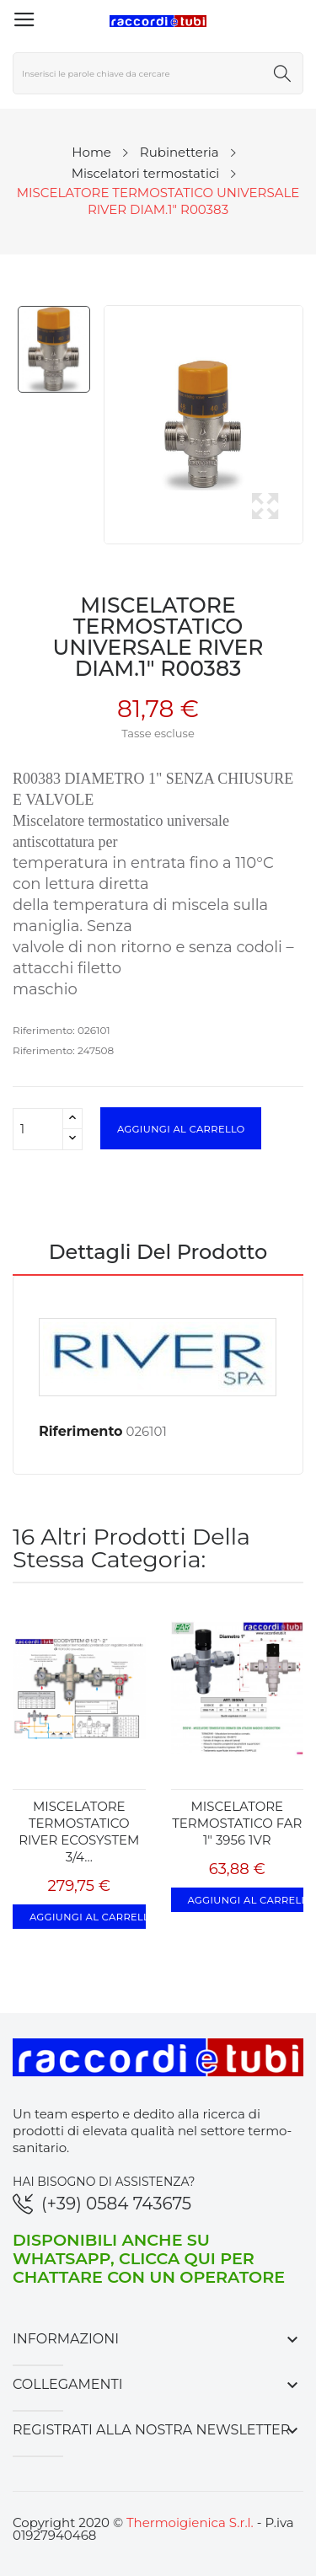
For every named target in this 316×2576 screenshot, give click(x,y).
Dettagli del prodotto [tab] (158, 1253)
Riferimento (81, 1431)
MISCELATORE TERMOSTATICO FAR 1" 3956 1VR (237, 1823)
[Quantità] (38, 1129)
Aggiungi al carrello (180, 1128)
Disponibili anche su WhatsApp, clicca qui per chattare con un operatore (149, 2258)
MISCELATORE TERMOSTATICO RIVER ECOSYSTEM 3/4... (79, 1831)
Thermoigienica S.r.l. (190, 2522)
